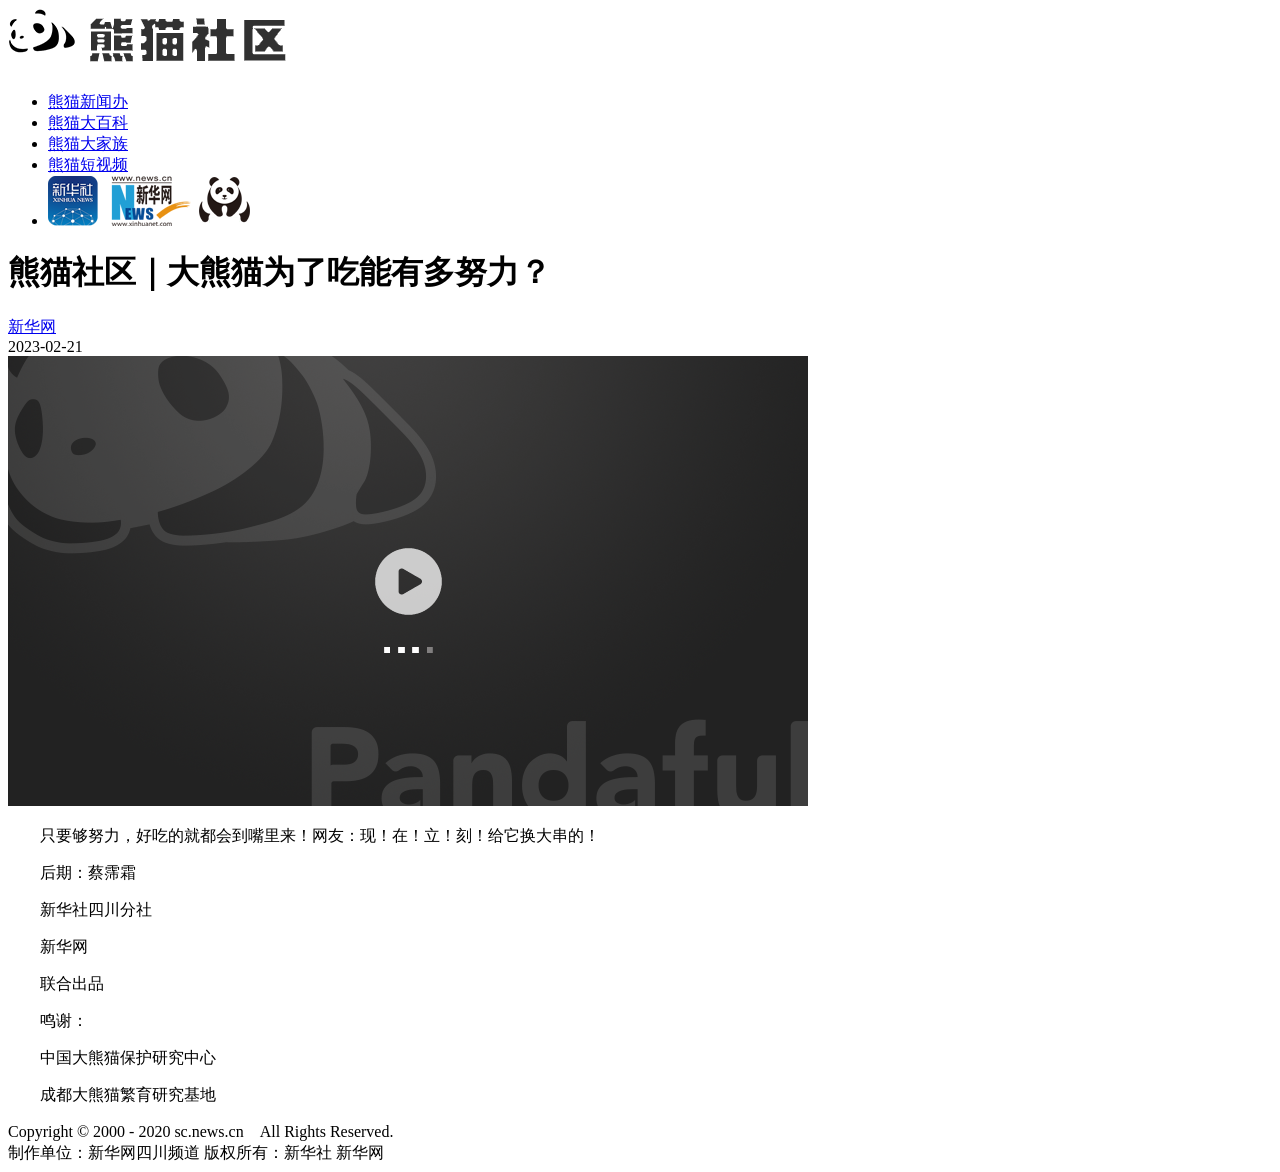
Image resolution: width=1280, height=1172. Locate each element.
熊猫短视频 (88, 164)
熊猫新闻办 (88, 101)
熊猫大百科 (88, 122)
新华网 (32, 326)
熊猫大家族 (88, 143)
